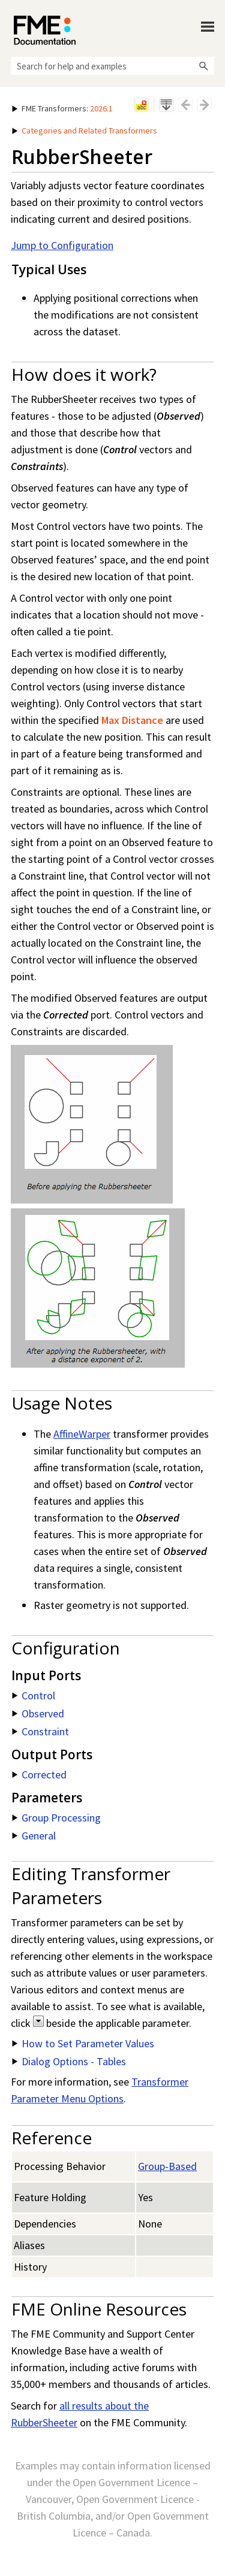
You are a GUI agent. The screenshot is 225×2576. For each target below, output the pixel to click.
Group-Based (167, 2166)
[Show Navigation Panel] (207, 27)
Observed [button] (38, 1713)
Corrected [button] (39, 1774)
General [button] (34, 1835)
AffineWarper (81, 1434)
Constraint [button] (40, 1731)
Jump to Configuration (62, 245)
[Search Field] (112, 66)
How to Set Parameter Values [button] (83, 2043)
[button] (203, 66)
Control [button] (33, 1695)
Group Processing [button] (56, 1818)
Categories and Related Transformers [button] (84, 130)
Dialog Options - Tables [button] (69, 2061)
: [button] (62, 108)
